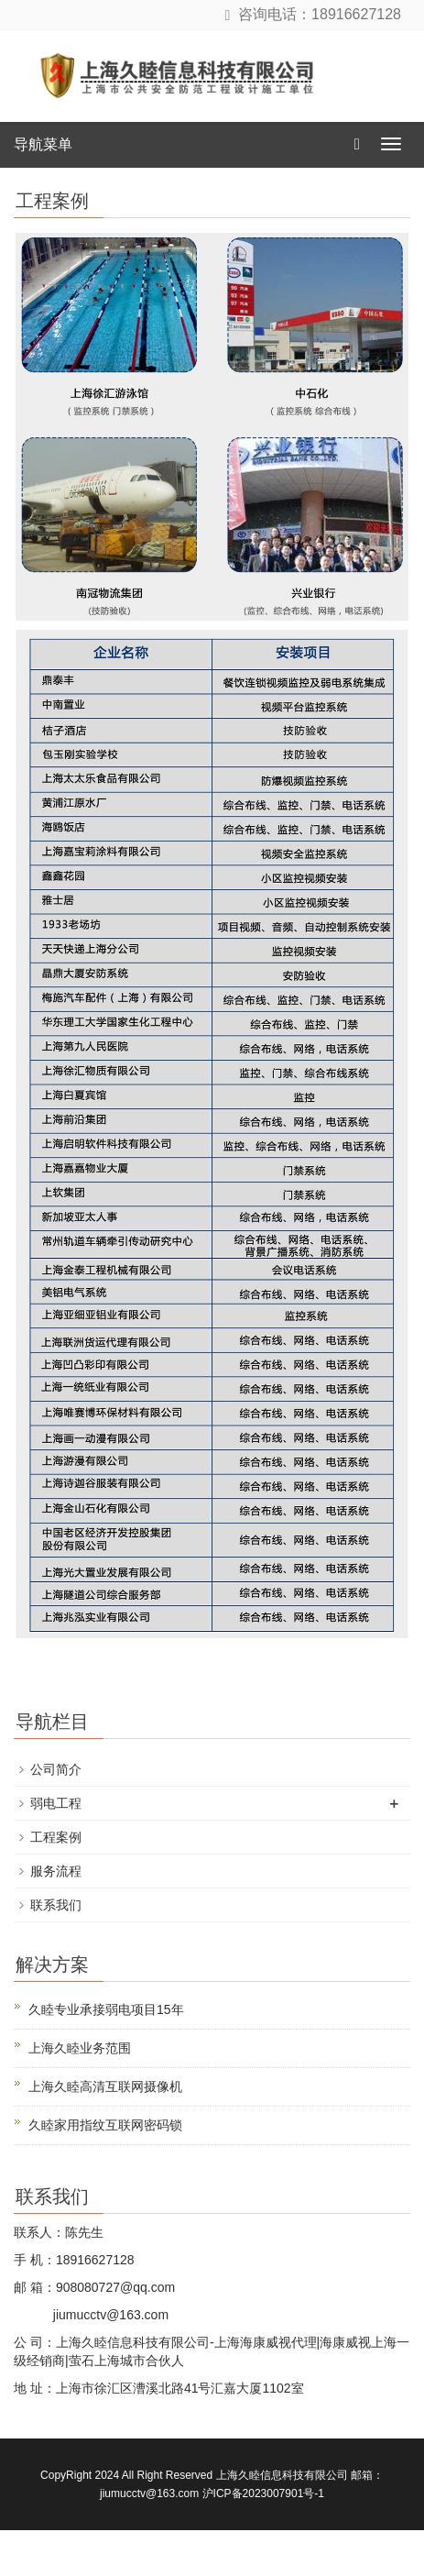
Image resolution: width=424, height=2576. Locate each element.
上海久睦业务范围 (79, 2048)
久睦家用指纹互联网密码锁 (105, 2125)
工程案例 (56, 1837)
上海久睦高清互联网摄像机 (105, 2086)
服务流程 (56, 1871)
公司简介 (56, 1769)
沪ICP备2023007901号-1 (263, 2493)
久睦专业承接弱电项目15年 (106, 2009)
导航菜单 (43, 144)
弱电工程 (56, 1803)
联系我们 (56, 1905)
